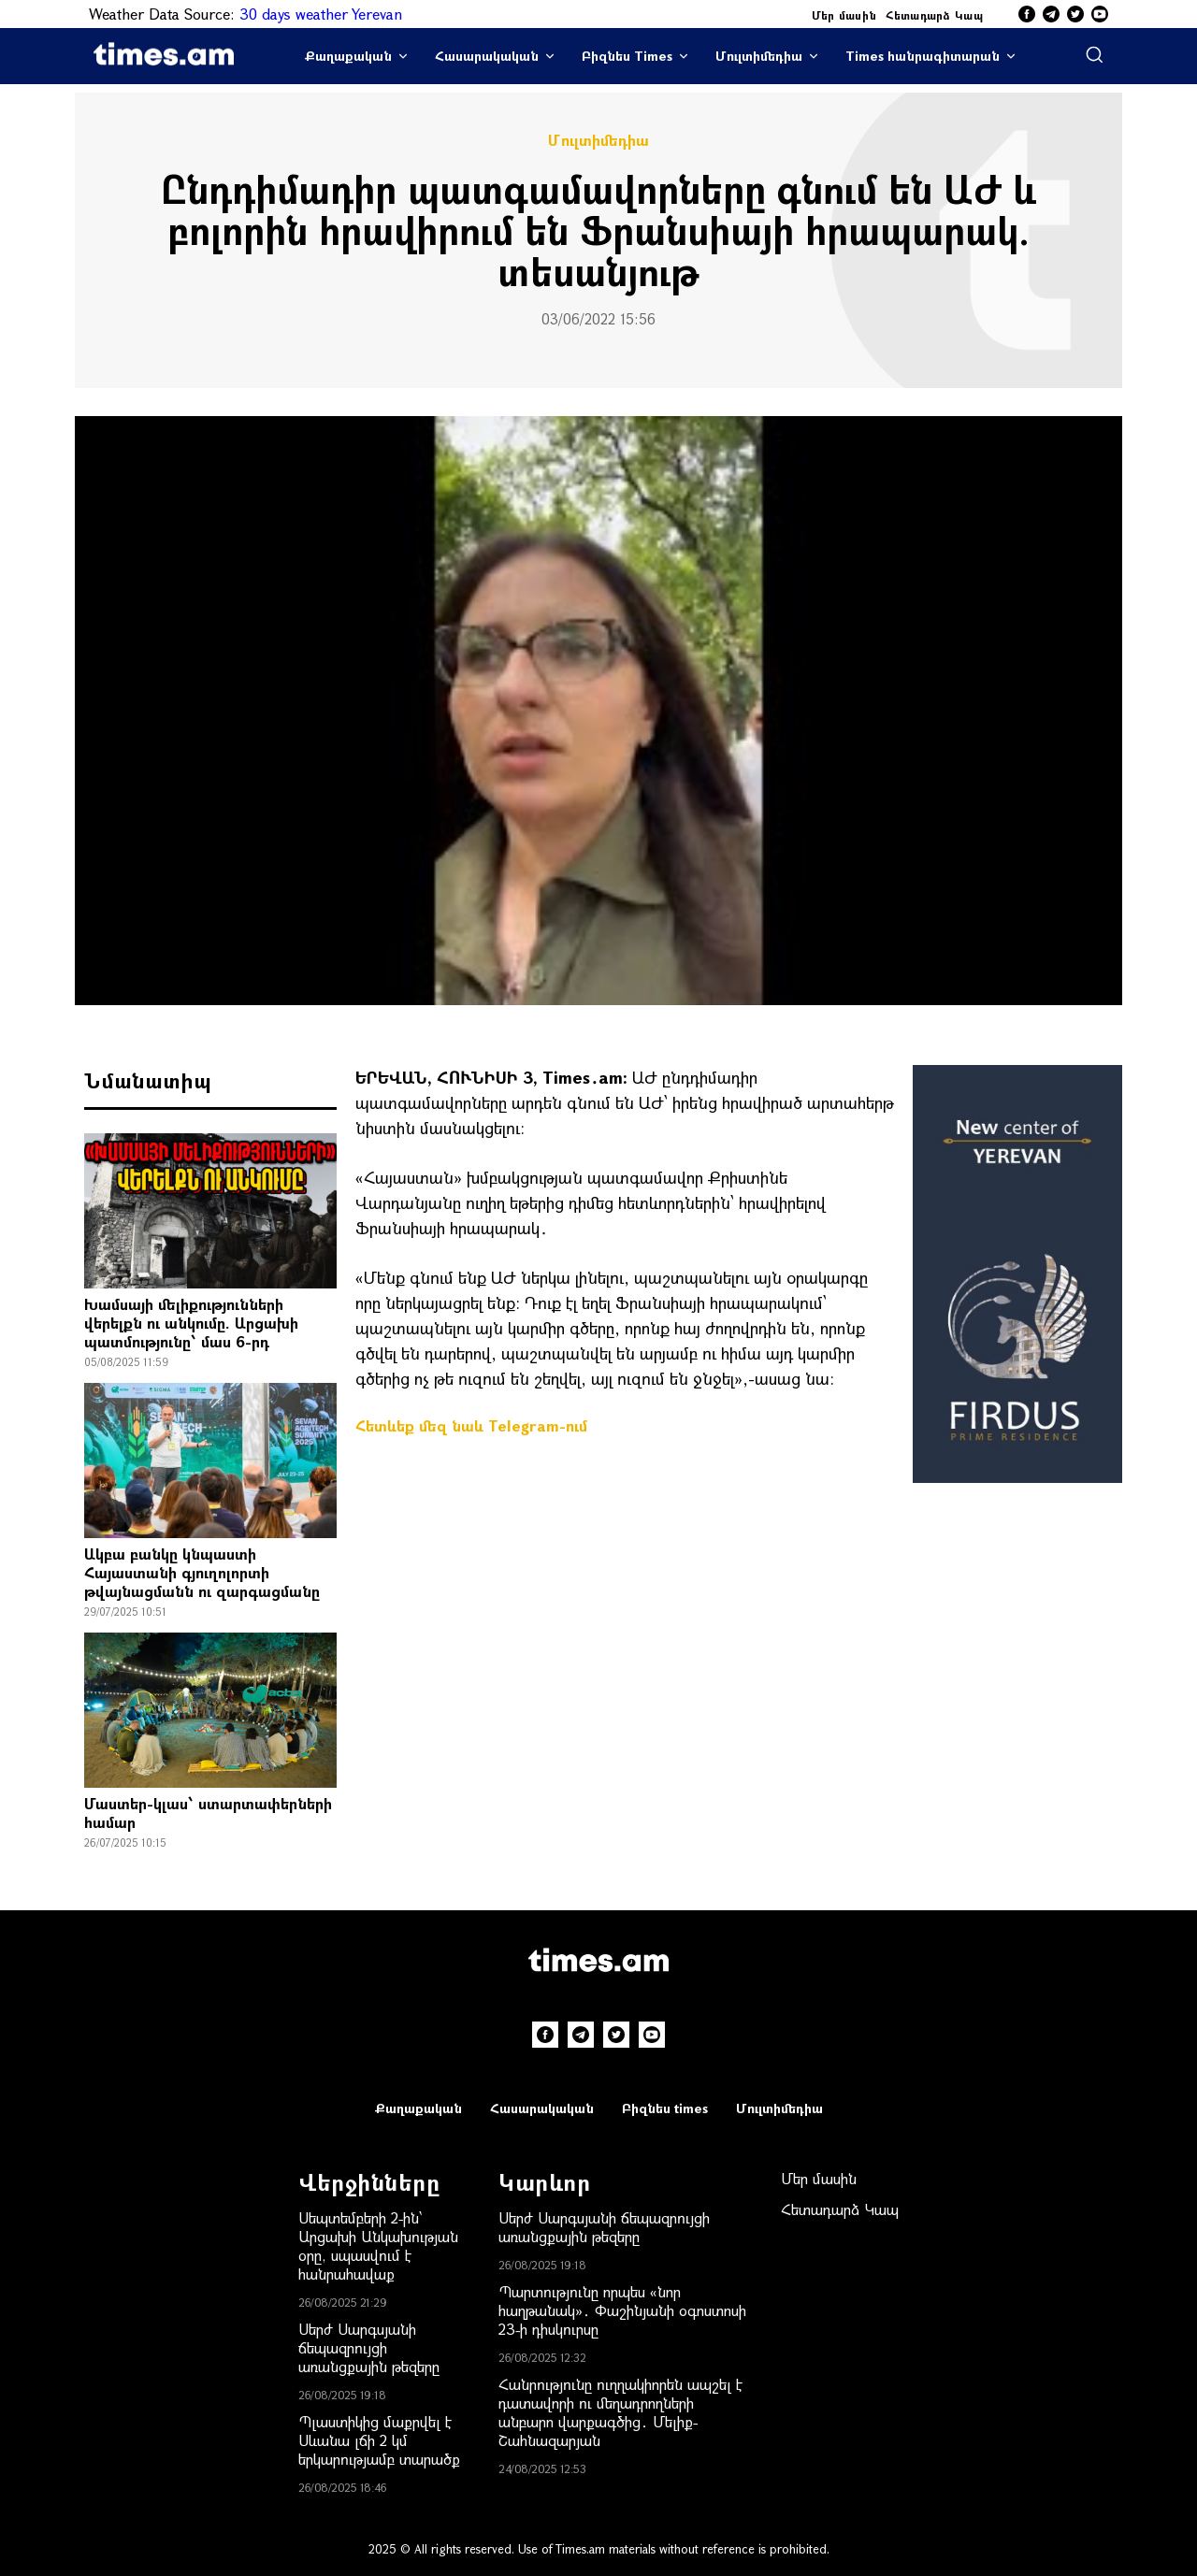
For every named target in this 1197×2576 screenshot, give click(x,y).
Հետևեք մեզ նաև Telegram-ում (471, 1425)
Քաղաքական (348, 56)
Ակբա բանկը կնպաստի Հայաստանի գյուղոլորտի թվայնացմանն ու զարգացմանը (202, 1572)
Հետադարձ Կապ (934, 14)
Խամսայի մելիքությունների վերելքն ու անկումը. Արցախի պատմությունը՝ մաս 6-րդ (191, 1322)
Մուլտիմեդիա (758, 56)
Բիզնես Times (627, 56)
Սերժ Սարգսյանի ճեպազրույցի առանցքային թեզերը (369, 2347)
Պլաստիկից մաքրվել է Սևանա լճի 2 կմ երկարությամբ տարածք (379, 2439)
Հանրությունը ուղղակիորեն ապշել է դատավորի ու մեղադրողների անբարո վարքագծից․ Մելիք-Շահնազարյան (620, 2412)
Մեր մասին (844, 14)
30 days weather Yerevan (320, 13)
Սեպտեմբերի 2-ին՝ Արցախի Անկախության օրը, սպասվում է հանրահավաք (378, 2245)
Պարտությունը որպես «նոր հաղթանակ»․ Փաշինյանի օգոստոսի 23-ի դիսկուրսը (622, 2310)
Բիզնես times (665, 2108)
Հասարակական (487, 56)
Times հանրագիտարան (922, 56)
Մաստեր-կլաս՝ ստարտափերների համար (208, 1812)
